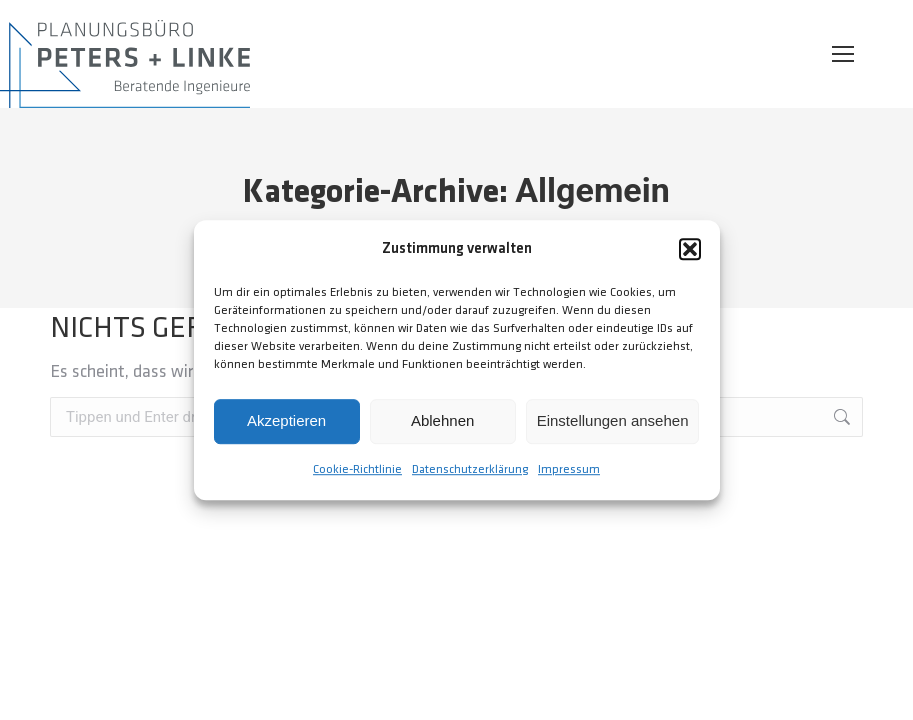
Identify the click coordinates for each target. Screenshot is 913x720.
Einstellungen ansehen (613, 421)
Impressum (569, 469)
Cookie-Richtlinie (357, 469)
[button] (690, 250)
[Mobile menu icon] (843, 54)
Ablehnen (442, 421)
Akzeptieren (286, 421)
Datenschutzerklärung (470, 469)
